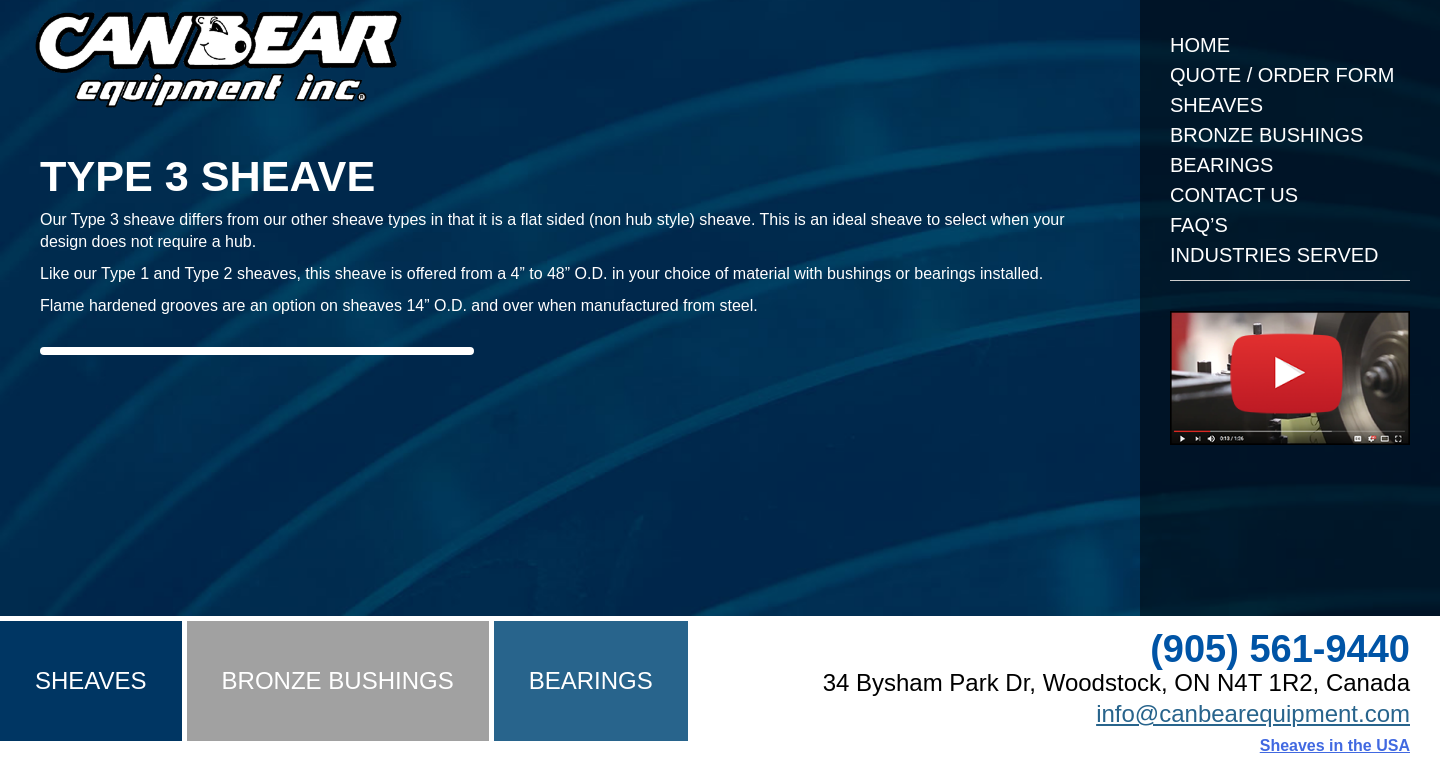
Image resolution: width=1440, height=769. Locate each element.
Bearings (1221, 165)
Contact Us (1234, 195)
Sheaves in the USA (1335, 745)
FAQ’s (1199, 225)
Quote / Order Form (1282, 75)
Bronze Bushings (1266, 135)
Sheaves (1216, 105)
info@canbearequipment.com (1253, 713)
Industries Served (1274, 255)
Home (1200, 45)
